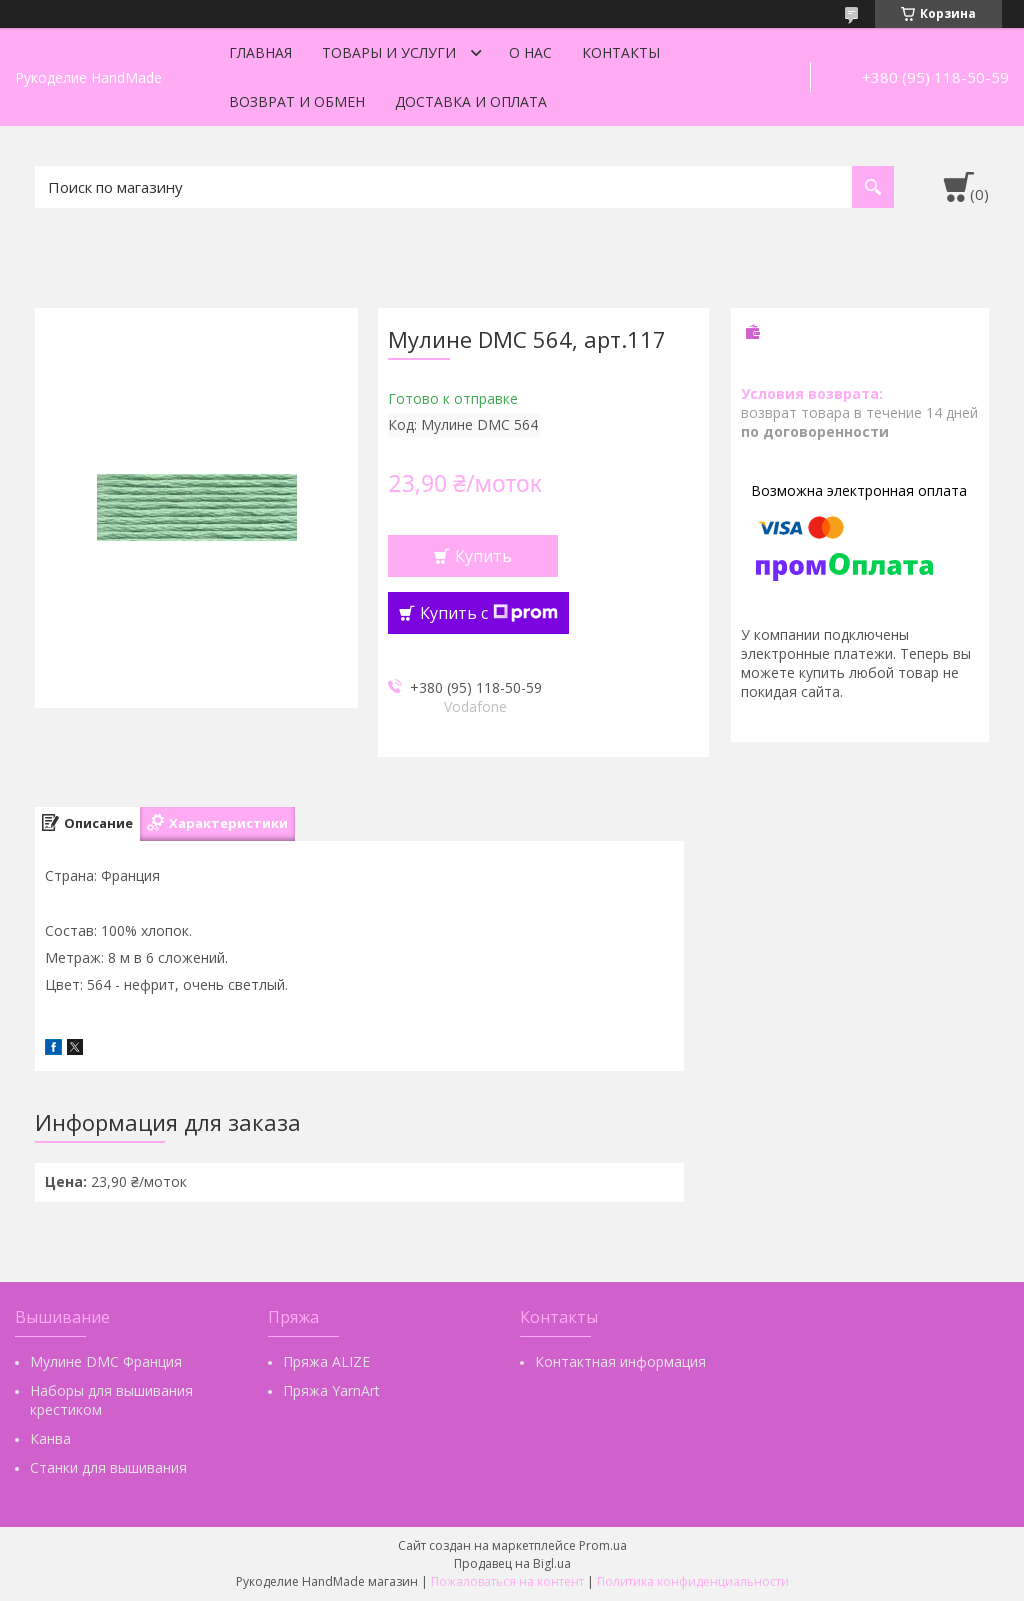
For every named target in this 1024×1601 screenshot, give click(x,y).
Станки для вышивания (108, 1467)
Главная (260, 52)
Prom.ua (603, 1545)
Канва (50, 1438)
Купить (483, 556)
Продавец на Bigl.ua (512, 1563)
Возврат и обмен (297, 101)
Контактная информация (620, 1361)
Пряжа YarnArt (331, 1390)
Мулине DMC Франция (106, 1361)
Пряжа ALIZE (326, 1361)
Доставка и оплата (471, 101)
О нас (530, 52)
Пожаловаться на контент (507, 1581)
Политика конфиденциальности (693, 1581)
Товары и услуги (389, 52)
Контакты (621, 52)
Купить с (489, 613)
